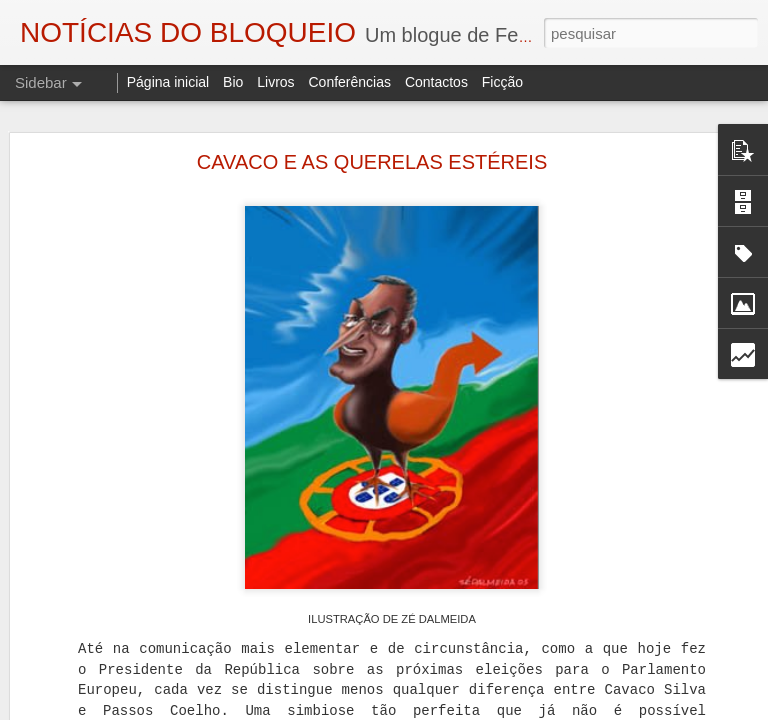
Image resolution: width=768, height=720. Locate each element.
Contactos (436, 82)
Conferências (349, 82)
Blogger (543, 709)
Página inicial (168, 82)
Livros (275, 82)
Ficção (502, 82)
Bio (233, 82)
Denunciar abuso (610, 709)
